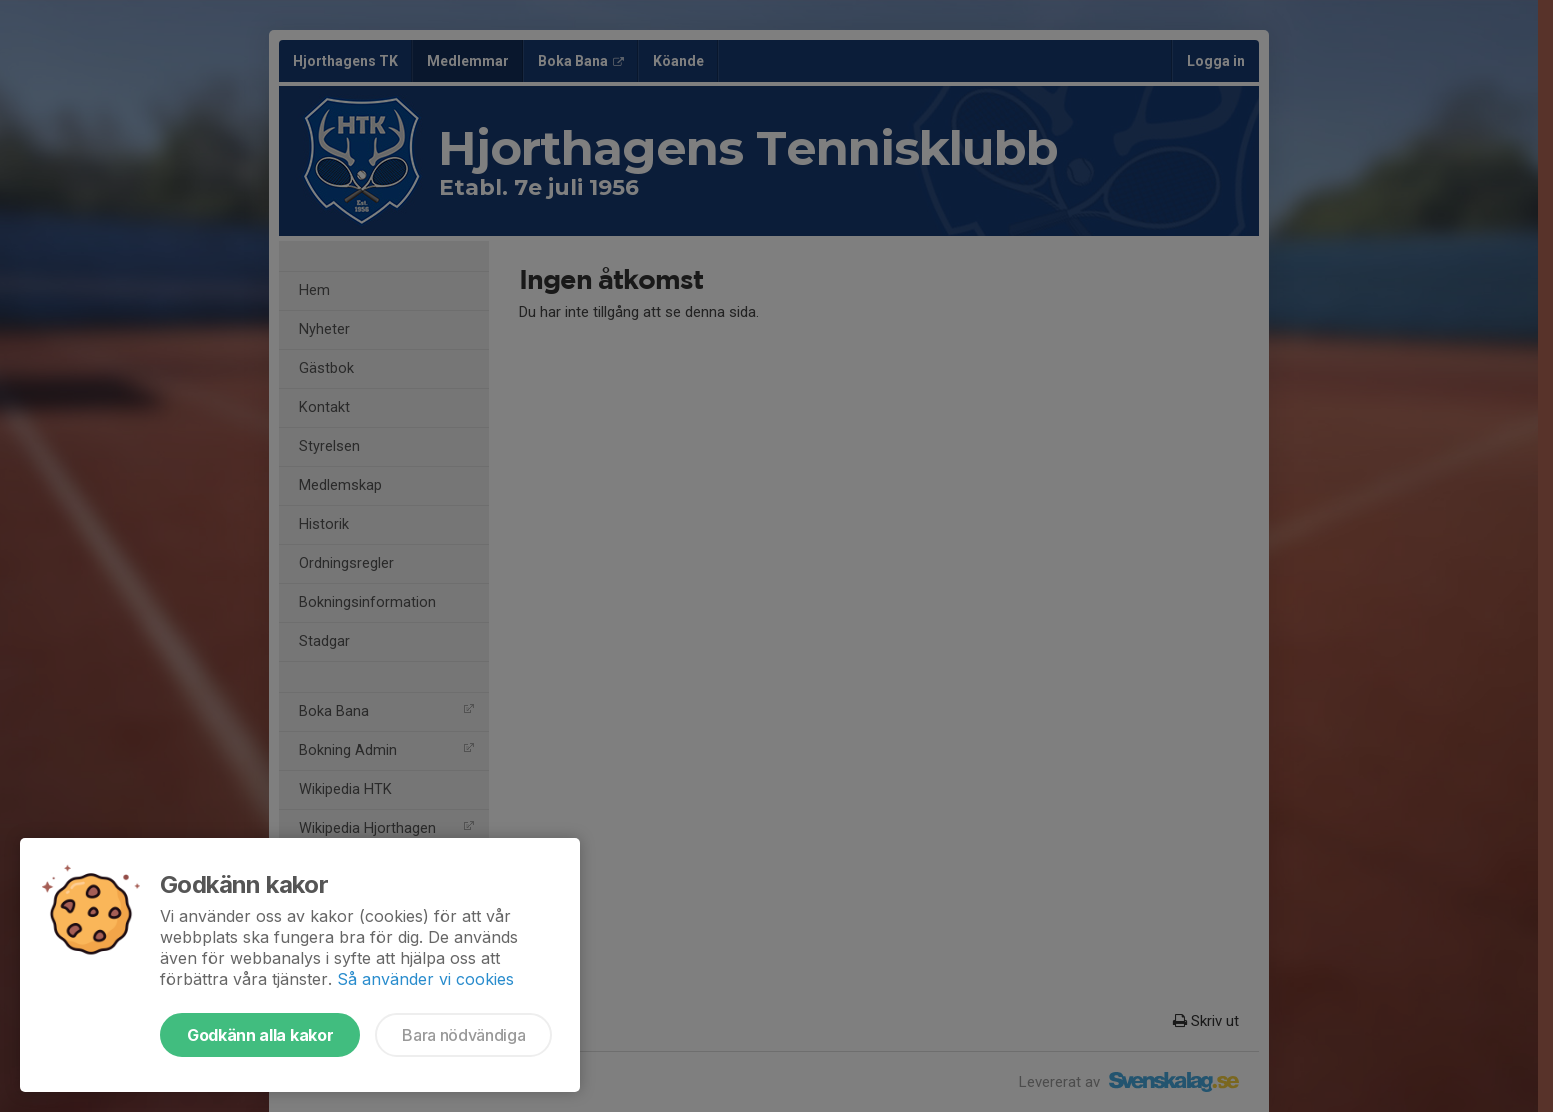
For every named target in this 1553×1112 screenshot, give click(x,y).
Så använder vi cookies (425, 979)
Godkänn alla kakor (260, 1035)
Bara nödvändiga (463, 1035)
